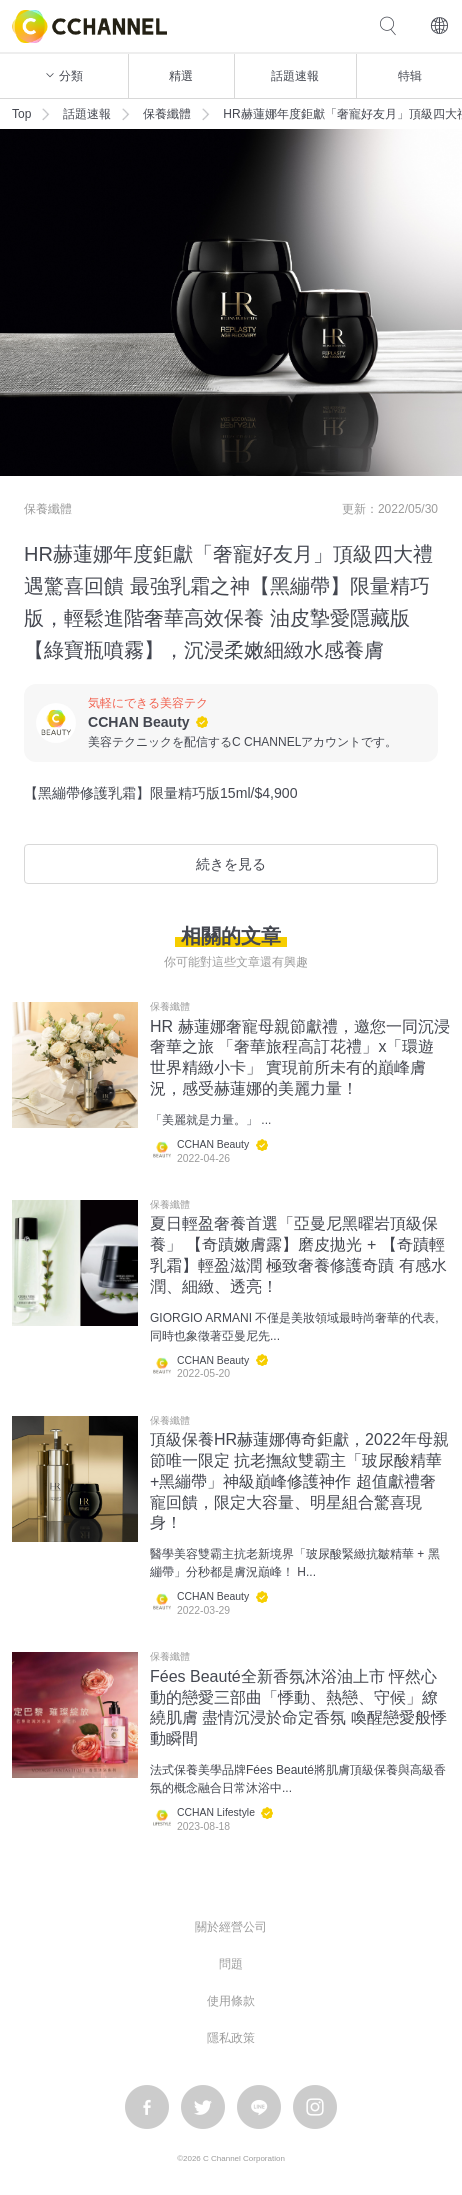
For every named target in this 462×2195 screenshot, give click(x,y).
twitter (203, 2107)
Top (21, 114)
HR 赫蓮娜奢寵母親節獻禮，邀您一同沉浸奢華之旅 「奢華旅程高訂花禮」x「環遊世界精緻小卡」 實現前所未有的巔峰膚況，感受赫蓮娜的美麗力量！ (300, 1057)
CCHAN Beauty (139, 722)
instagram (315, 2107)
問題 (231, 1964)
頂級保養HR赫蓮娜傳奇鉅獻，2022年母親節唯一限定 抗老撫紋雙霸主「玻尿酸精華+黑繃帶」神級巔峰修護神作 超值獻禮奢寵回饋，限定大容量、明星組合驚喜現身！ (299, 1481)
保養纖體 (167, 114)
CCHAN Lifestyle (216, 1812)
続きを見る (231, 864)
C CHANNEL (89, 26)
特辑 (410, 76)
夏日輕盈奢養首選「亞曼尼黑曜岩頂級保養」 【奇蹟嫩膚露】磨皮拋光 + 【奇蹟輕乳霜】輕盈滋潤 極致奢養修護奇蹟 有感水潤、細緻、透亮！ (298, 1254)
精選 (181, 76)
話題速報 (295, 76)
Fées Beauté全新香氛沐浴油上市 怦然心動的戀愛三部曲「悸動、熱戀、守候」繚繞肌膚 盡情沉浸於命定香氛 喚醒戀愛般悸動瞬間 (298, 1707)
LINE (259, 2107)
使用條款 (231, 2001)
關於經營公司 (231, 1927)
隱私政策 (231, 2038)
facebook (147, 2107)
